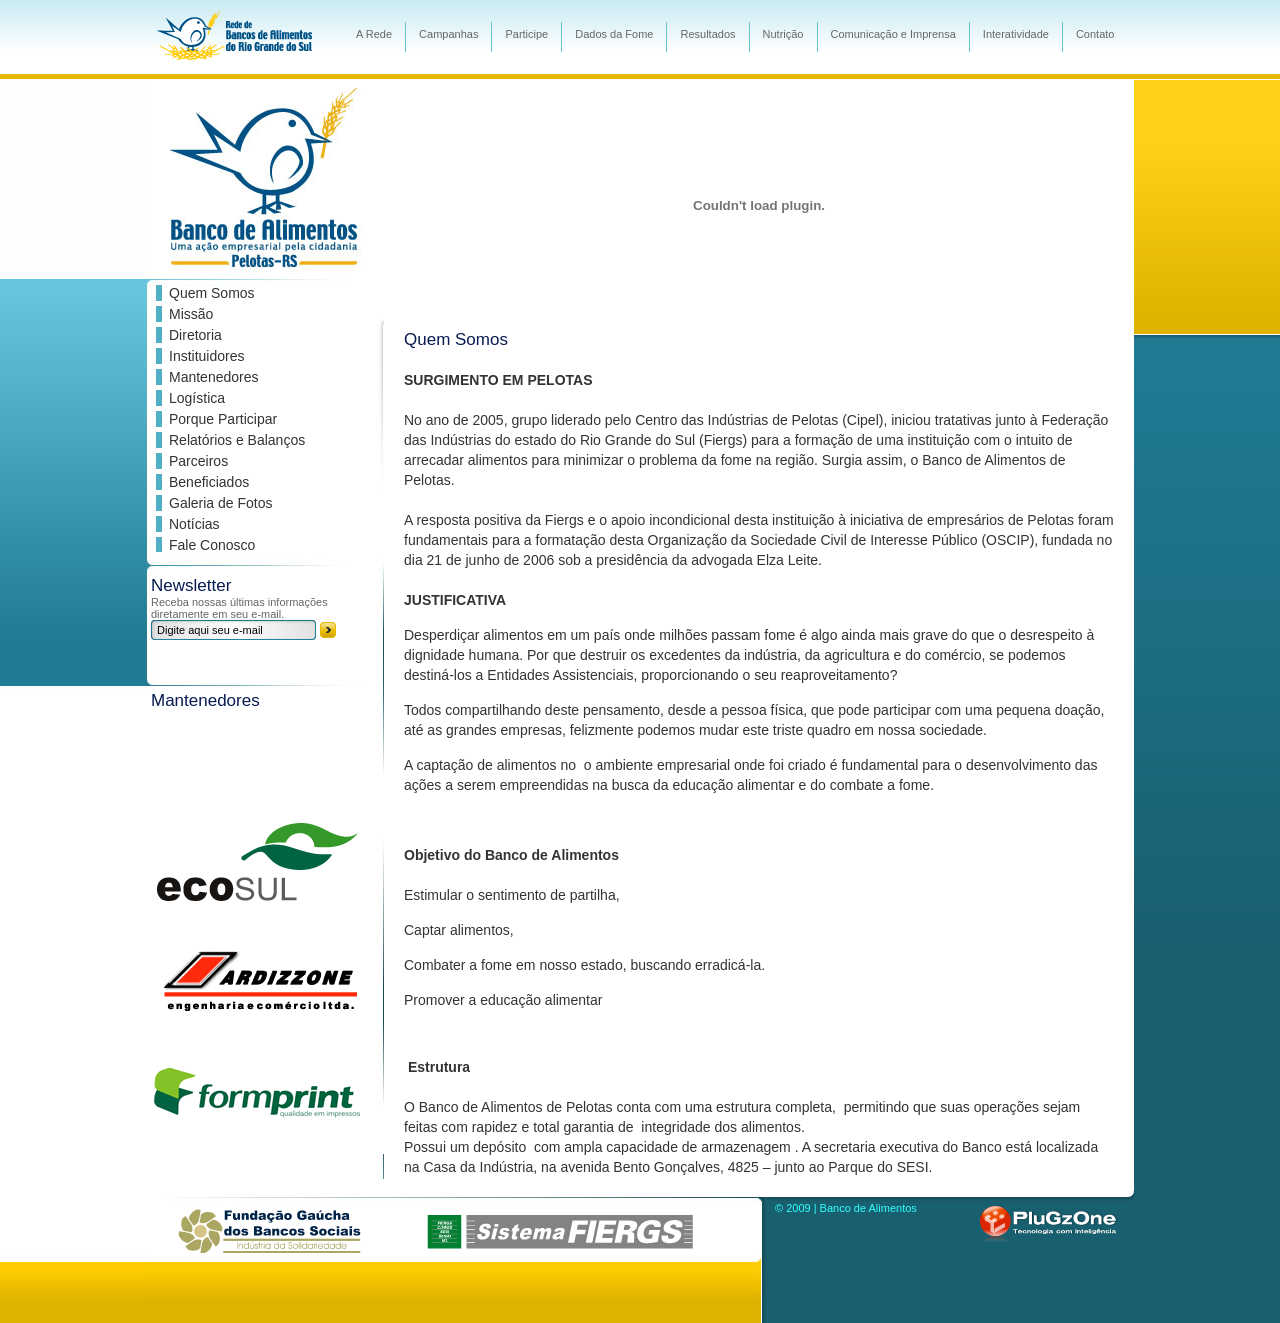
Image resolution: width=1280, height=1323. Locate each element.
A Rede (374, 34)
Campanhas (448, 34)
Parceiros (198, 461)
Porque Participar (223, 419)
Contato (1095, 34)
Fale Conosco (212, 545)
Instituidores (206, 356)
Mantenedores (214, 377)
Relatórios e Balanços (237, 440)
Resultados (707, 34)
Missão (191, 314)
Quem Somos (212, 293)
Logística (197, 398)
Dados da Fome (614, 34)
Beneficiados (209, 482)
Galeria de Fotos (221, 503)
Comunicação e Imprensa (893, 34)
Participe (526, 34)
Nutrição (783, 34)
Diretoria (195, 335)
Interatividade (1016, 34)
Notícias (194, 524)
